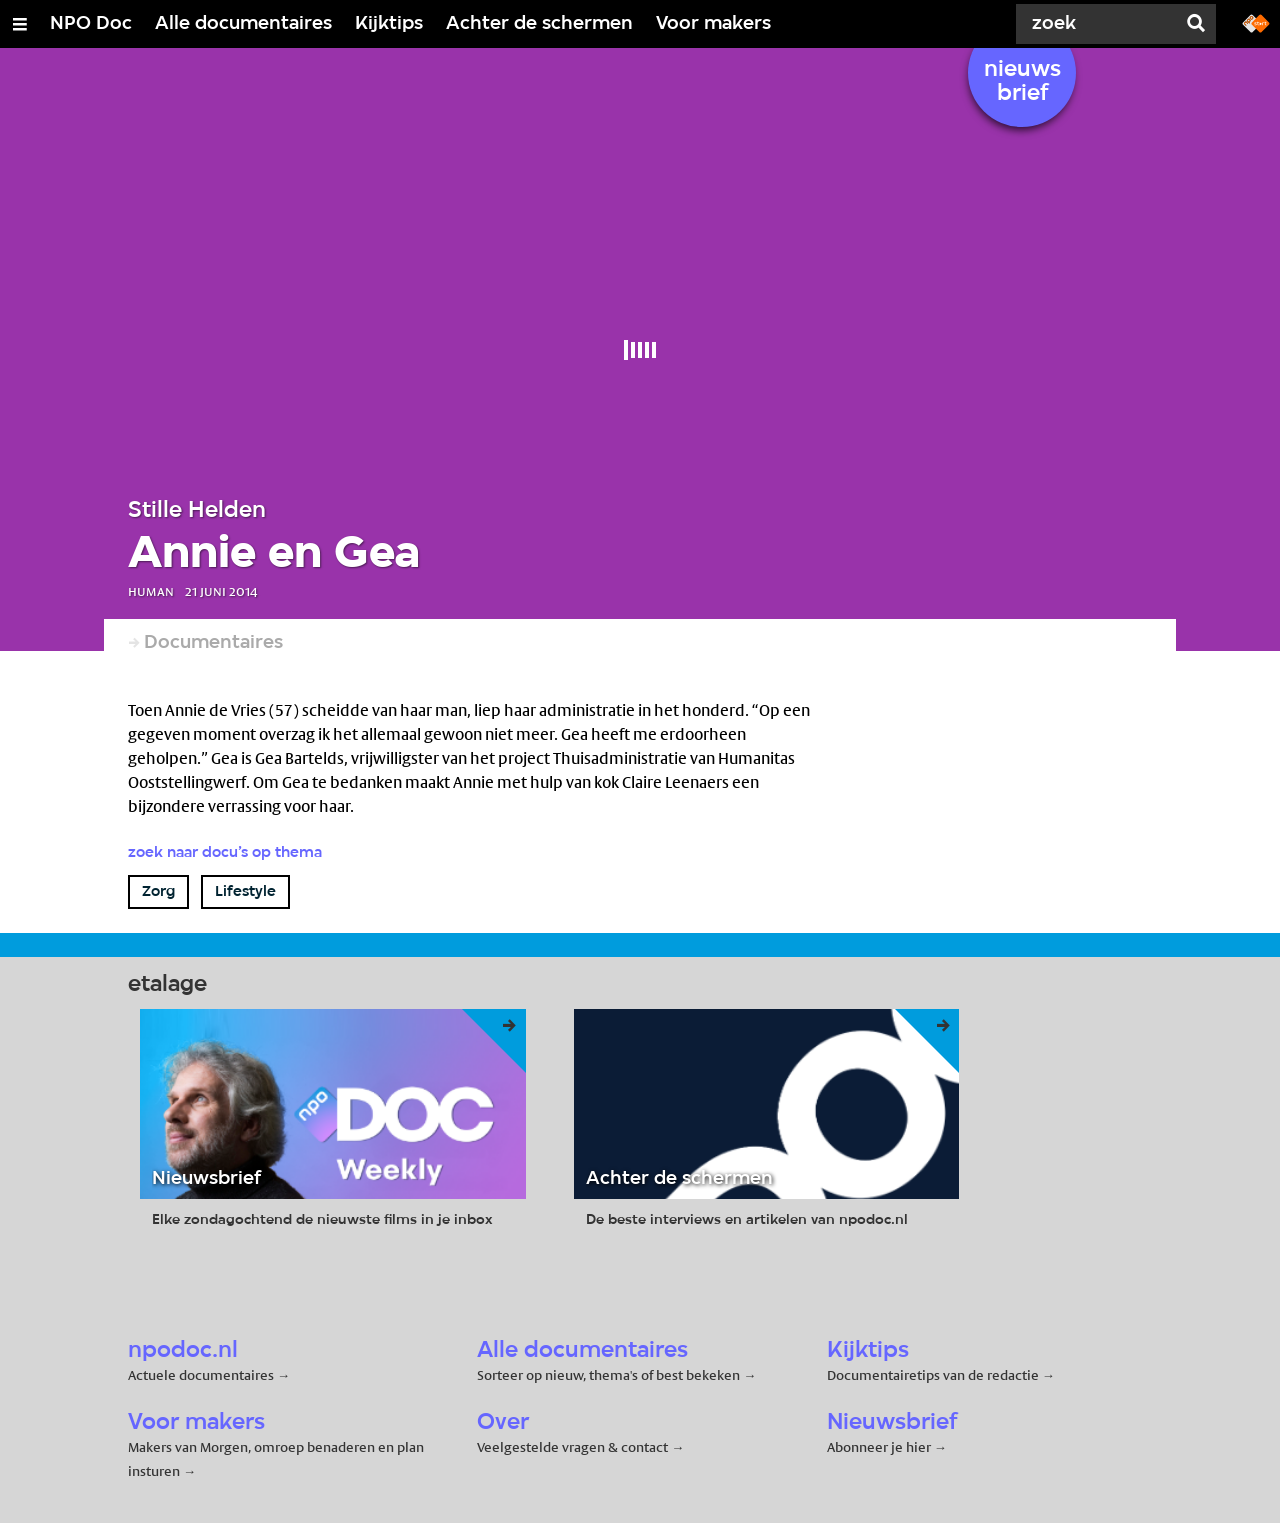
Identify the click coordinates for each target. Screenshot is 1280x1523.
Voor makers (713, 24)
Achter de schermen (539, 24)
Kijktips (389, 24)
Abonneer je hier (880, 1447)
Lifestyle (245, 892)
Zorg (158, 892)
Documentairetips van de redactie (933, 1375)
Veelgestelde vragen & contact (572, 1447)
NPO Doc (91, 24)
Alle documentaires (243, 24)
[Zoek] (1100, 24)
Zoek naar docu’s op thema (225, 853)
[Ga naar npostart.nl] (1256, 22)
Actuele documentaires (201, 1375)
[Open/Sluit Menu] (20, 24)
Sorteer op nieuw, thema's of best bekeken (608, 1375)
